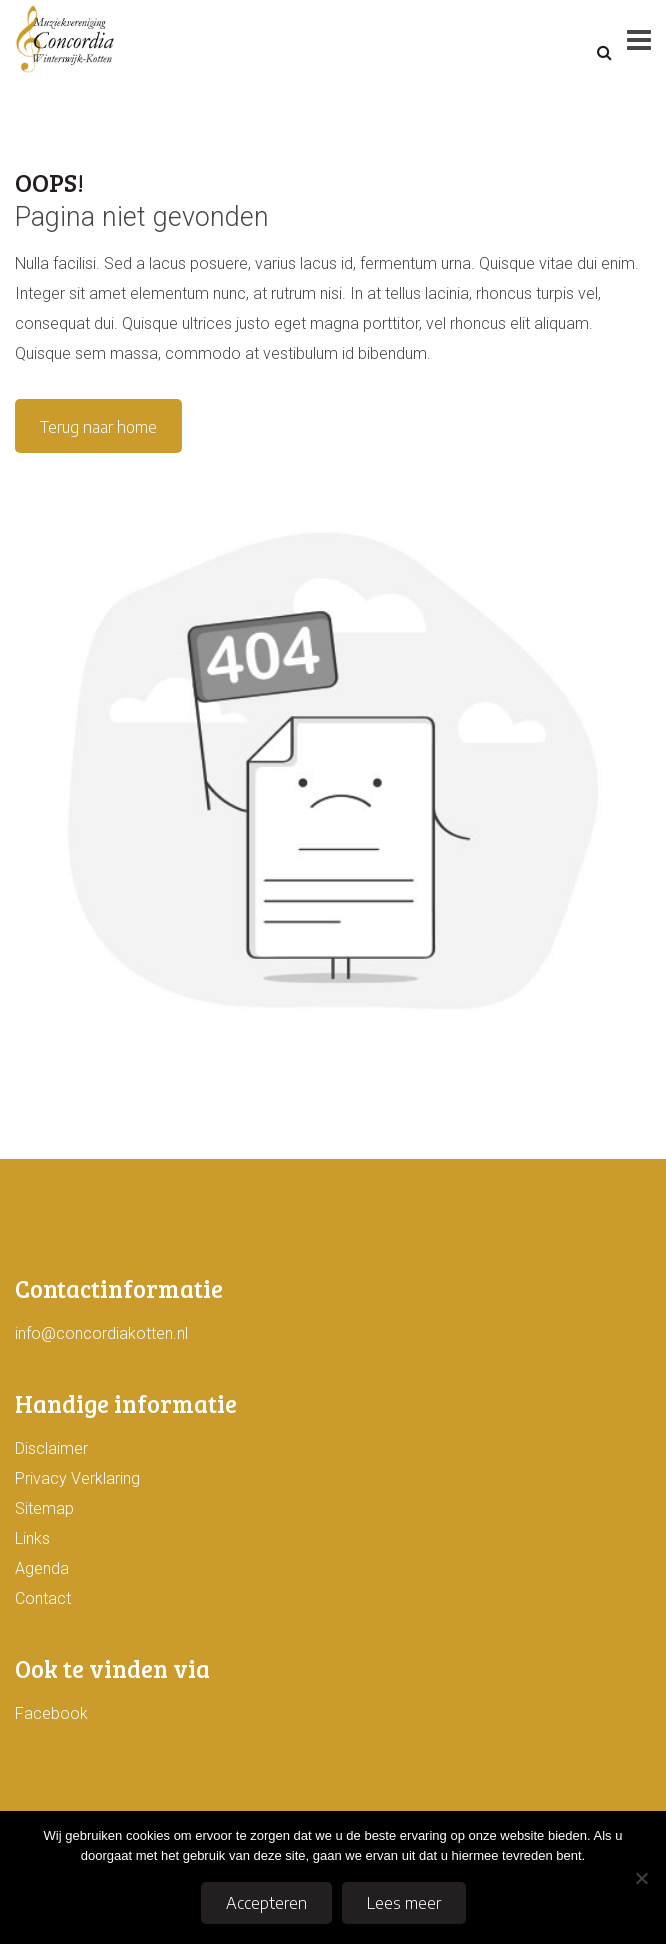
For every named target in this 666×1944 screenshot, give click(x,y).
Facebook (51, 1713)
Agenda (42, 1568)
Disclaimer (51, 1448)
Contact (43, 1598)
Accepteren (266, 1903)
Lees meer (404, 1903)
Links (32, 1538)
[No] (641, 1878)
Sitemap (44, 1508)
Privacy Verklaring (77, 1478)
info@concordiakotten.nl (101, 1333)
